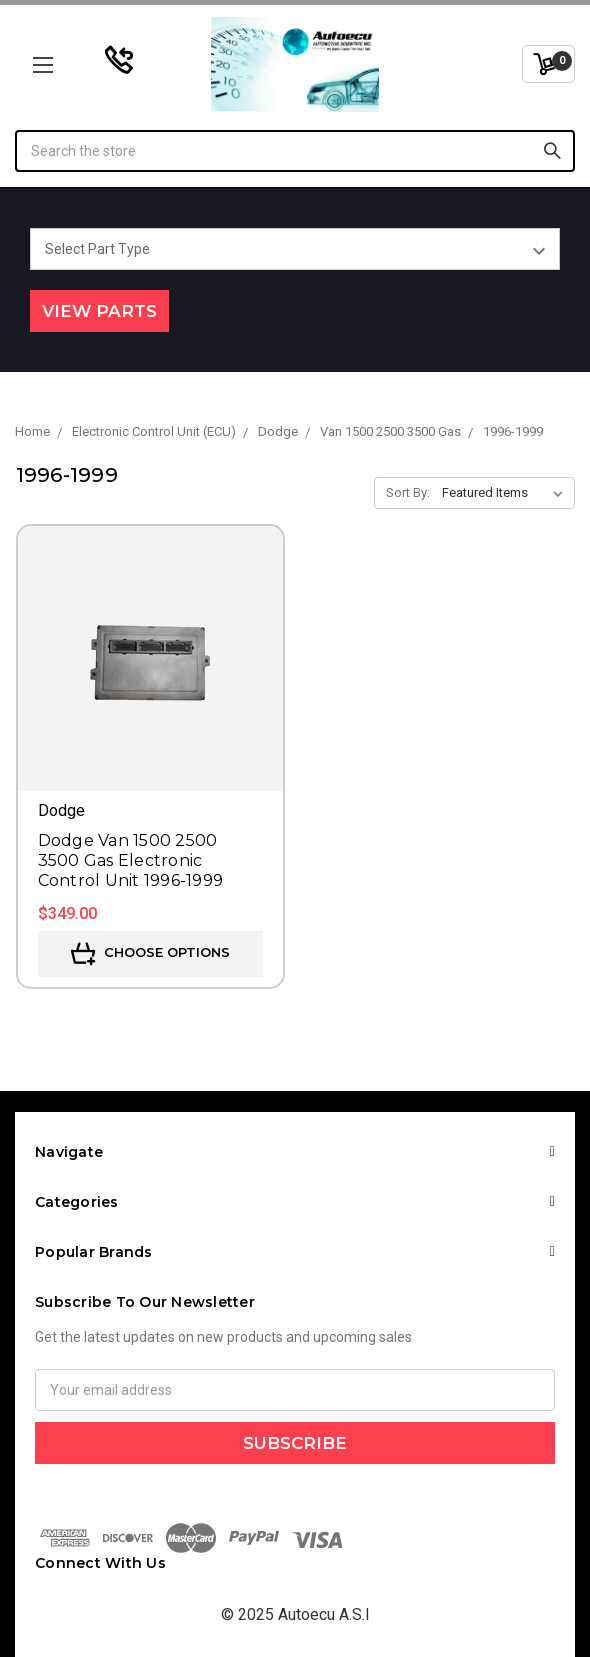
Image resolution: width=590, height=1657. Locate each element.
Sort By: (408, 492)
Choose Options (150, 954)
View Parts (99, 311)
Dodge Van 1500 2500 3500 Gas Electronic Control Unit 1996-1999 (131, 860)
